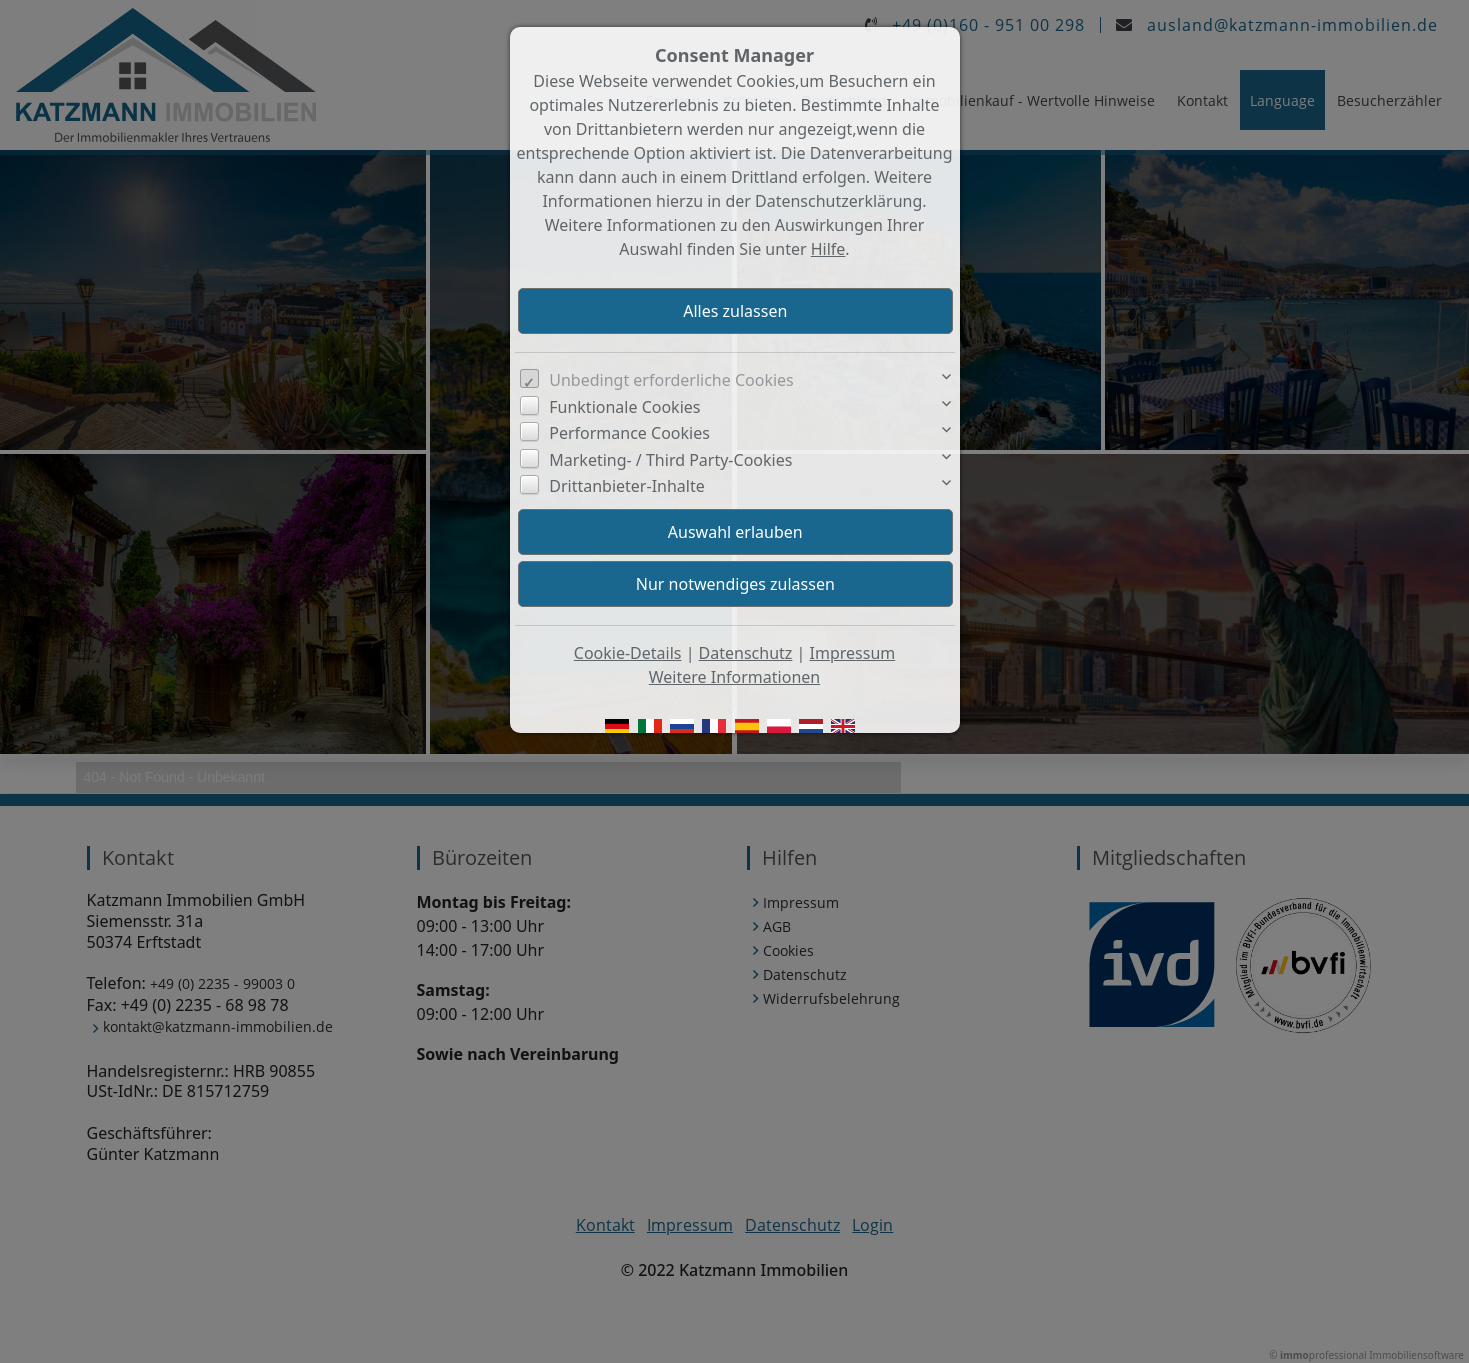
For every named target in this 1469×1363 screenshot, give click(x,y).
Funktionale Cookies (624, 407)
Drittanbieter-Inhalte (627, 486)
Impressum (853, 653)
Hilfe (828, 249)
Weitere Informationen (734, 677)
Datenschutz (746, 653)
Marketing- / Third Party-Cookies (670, 460)
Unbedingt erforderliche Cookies (671, 380)
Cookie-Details (628, 653)
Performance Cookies (629, 433)
